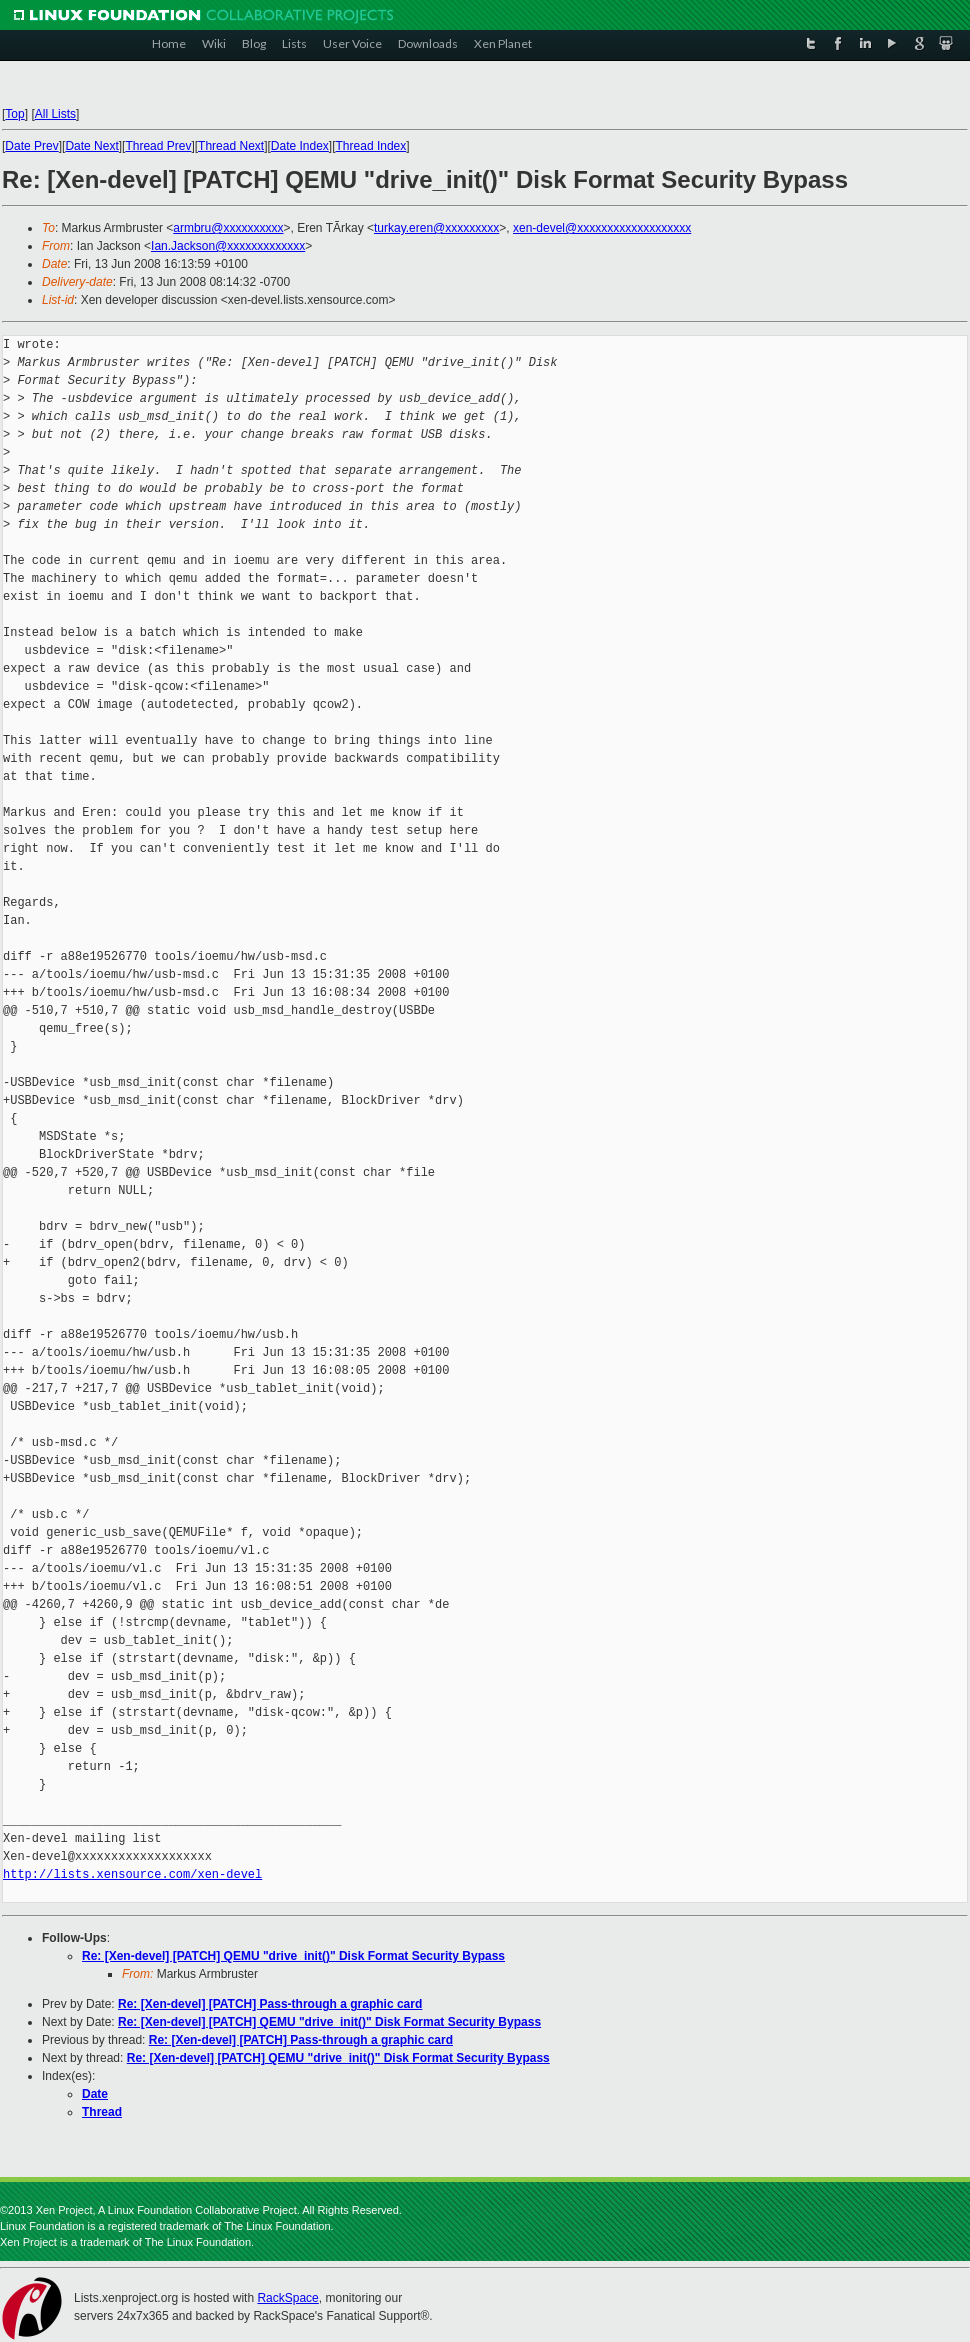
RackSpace (287, 2298)
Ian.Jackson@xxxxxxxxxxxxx (228, 246)
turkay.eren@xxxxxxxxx (436, 228)
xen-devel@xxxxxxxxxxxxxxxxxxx (602, 228)
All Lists (55, 114)
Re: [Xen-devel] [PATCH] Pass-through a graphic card (270, 2004)
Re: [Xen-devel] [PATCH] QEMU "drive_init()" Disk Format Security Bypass (293, 1956)
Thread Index (371, 146)
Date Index (300, 146)
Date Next (91, 146)
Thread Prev (158, 146)
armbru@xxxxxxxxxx (228, 228)
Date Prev (31, 146)
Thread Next (231, 146)
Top (14, 114)
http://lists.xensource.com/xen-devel (132, 1874)
